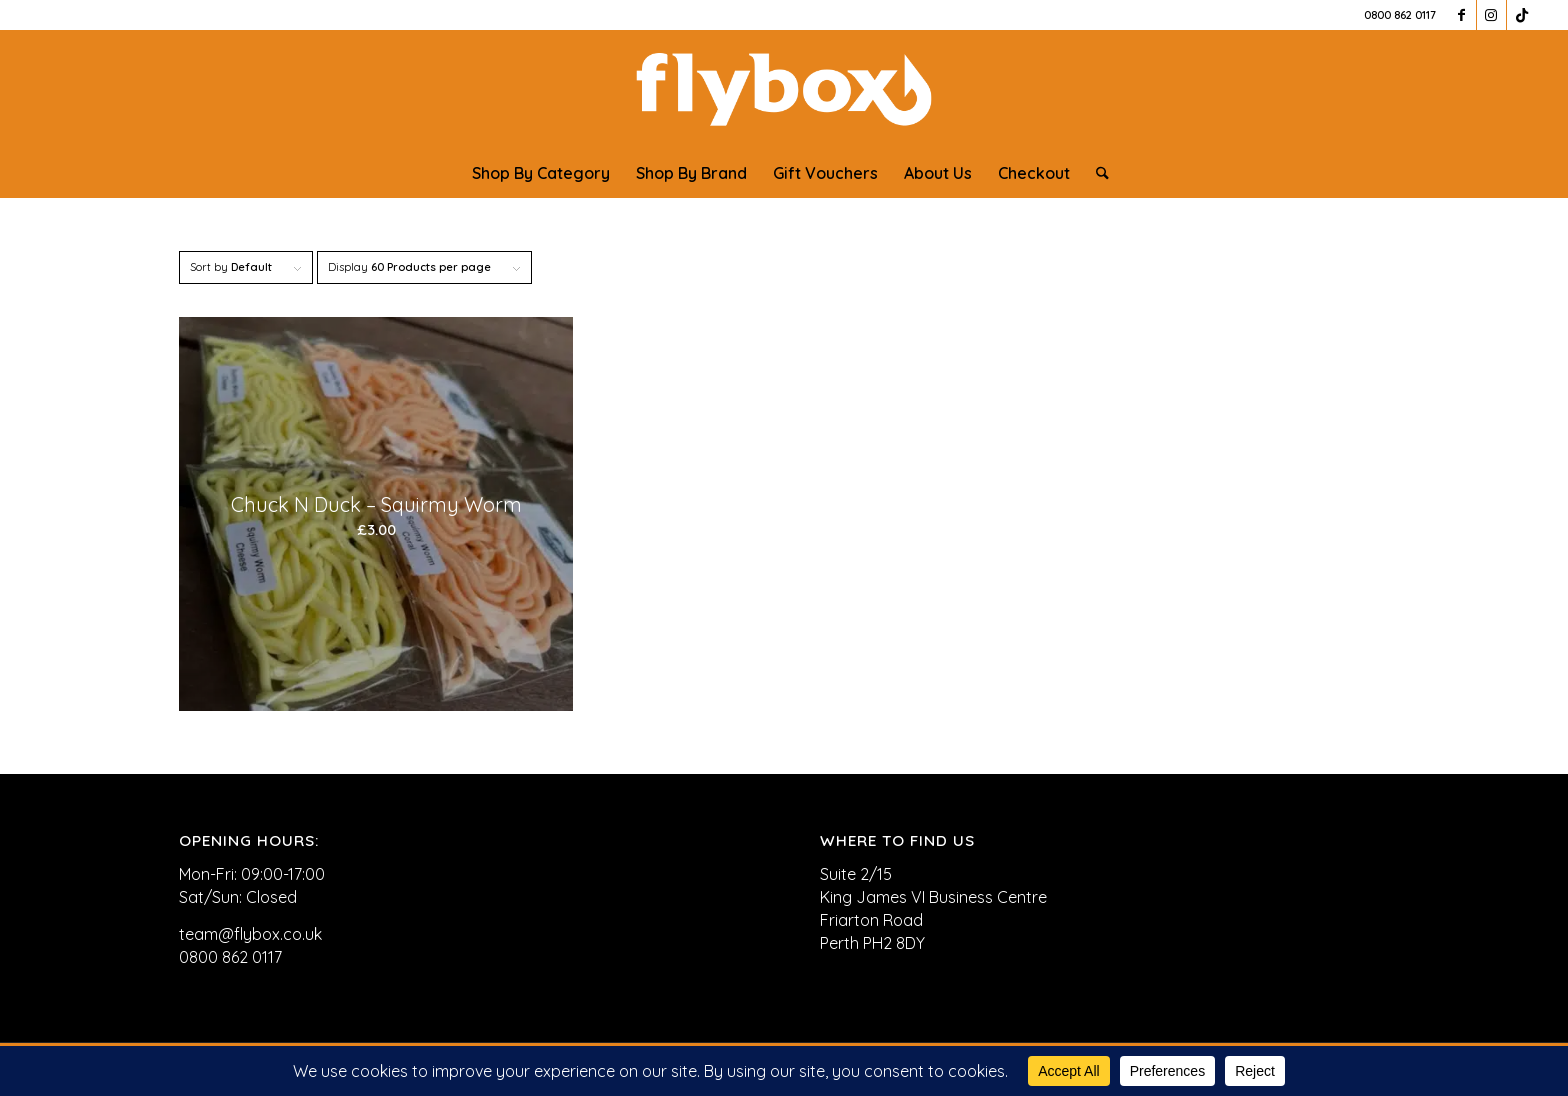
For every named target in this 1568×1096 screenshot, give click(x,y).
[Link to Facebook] (1461, 15)
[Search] (1096, 173)
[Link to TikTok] (1522, 15)
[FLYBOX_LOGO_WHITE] (783, 89)
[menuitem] (541, 173)
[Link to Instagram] (1491, 15)
